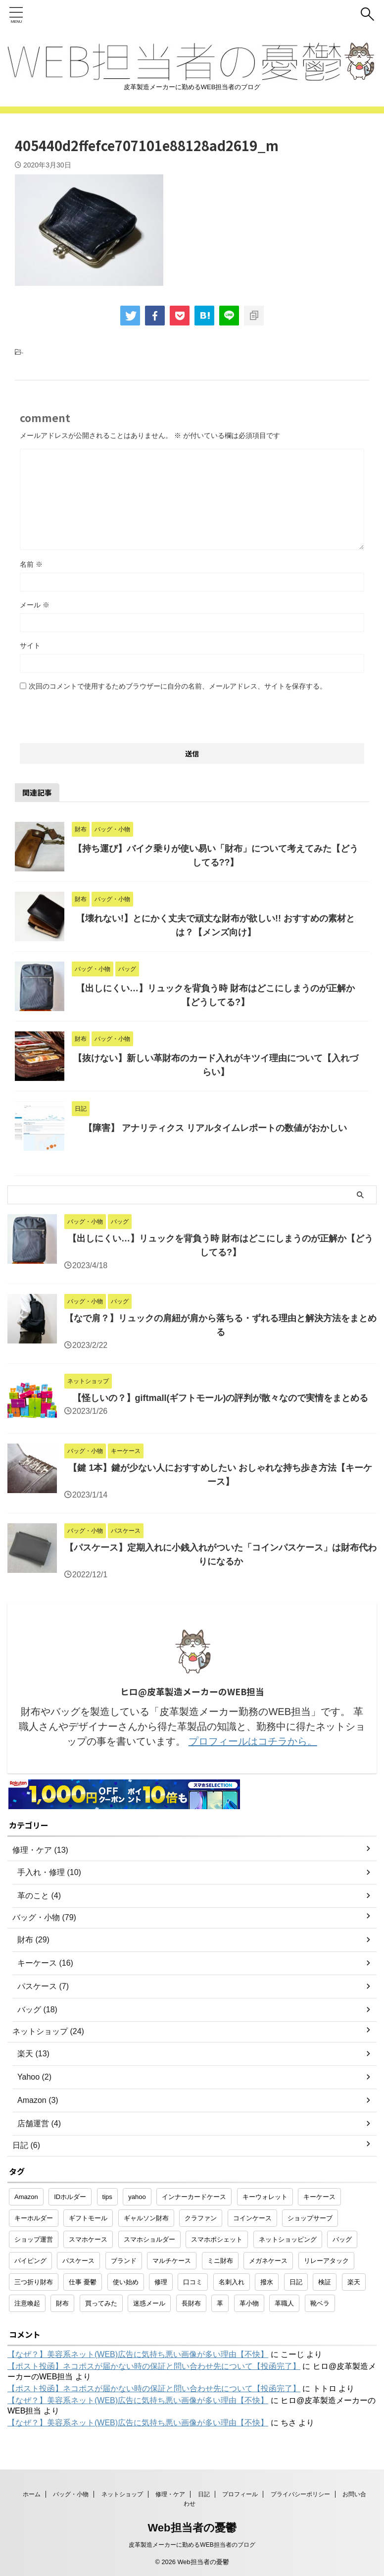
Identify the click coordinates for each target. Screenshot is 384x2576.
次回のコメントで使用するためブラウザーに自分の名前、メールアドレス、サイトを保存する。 (178, 686)
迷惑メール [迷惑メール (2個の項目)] (149, 2303)
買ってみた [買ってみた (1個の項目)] (101, 2303)
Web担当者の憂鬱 (191, 2528)
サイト (30, 645)
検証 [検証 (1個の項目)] (324, 2282)
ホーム (32, 2494)
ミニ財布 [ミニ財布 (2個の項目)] (220, 2260)
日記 (204, 2494)
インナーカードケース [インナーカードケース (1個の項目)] (194, 2196)
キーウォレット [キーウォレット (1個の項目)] (265, 2196)
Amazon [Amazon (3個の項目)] (26, 2196)
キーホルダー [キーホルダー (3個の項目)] (33, 2218)
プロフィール (240, 2494)
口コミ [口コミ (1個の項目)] (192, 2282)
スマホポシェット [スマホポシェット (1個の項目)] (216, 2239)
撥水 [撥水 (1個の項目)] (266, 2282)
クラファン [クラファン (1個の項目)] (201, 2218)
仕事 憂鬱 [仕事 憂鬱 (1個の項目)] (82, 2282)
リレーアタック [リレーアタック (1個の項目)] (326, 2260)
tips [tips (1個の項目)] (107, 2196)
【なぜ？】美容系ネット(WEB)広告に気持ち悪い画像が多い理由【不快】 (137, 2354)
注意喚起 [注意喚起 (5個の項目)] (27, 2303)
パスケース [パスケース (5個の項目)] (78, 2260)
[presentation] (95, 714)
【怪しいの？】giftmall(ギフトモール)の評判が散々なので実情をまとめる (221, 1398)
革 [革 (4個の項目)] (220, 2303)
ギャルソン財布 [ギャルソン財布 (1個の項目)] (146, 2218)
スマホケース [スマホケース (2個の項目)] (88, 2239)
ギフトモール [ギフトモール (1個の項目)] (88, 2218)
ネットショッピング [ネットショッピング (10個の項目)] (288, 2239)
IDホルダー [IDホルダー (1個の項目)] (70, 2196)
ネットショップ (122, 2494)
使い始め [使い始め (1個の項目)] (126, 2282)
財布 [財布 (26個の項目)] (62, 2303)
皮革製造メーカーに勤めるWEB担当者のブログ (192, 2544)
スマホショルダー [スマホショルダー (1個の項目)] (149, 2239)
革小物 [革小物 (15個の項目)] (249, 2303)
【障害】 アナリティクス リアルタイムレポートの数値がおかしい (215, 1128)
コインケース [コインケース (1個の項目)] (252, 2218)
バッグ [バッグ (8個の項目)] (342, 2239)
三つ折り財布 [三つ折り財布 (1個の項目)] (33, 2282)
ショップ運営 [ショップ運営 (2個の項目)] (33, 2239)
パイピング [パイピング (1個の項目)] (30, 2260)
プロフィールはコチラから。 (253, 1741)
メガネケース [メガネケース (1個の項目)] (268, 2260)
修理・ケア (170, 2494)
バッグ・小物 (71, 2494)
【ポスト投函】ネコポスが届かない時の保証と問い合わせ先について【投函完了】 (153, 2366)
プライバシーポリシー (300, 2494)
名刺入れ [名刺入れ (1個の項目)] (231, 2282)
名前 (31, 564)
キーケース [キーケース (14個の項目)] (319, 2196)
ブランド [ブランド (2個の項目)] (124, 2260)
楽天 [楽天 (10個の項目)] (353, 2282)
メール (34, 605)
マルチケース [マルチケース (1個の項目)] (171, 2260)
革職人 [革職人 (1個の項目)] (284, 2303)
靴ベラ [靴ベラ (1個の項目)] (320, 2303)
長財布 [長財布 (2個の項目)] (191, 2303)
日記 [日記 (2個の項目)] (295, 2282)
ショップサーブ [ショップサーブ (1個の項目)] (310, 2218)
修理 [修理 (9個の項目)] (160, 2282)
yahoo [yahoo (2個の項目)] (136, 2196)
